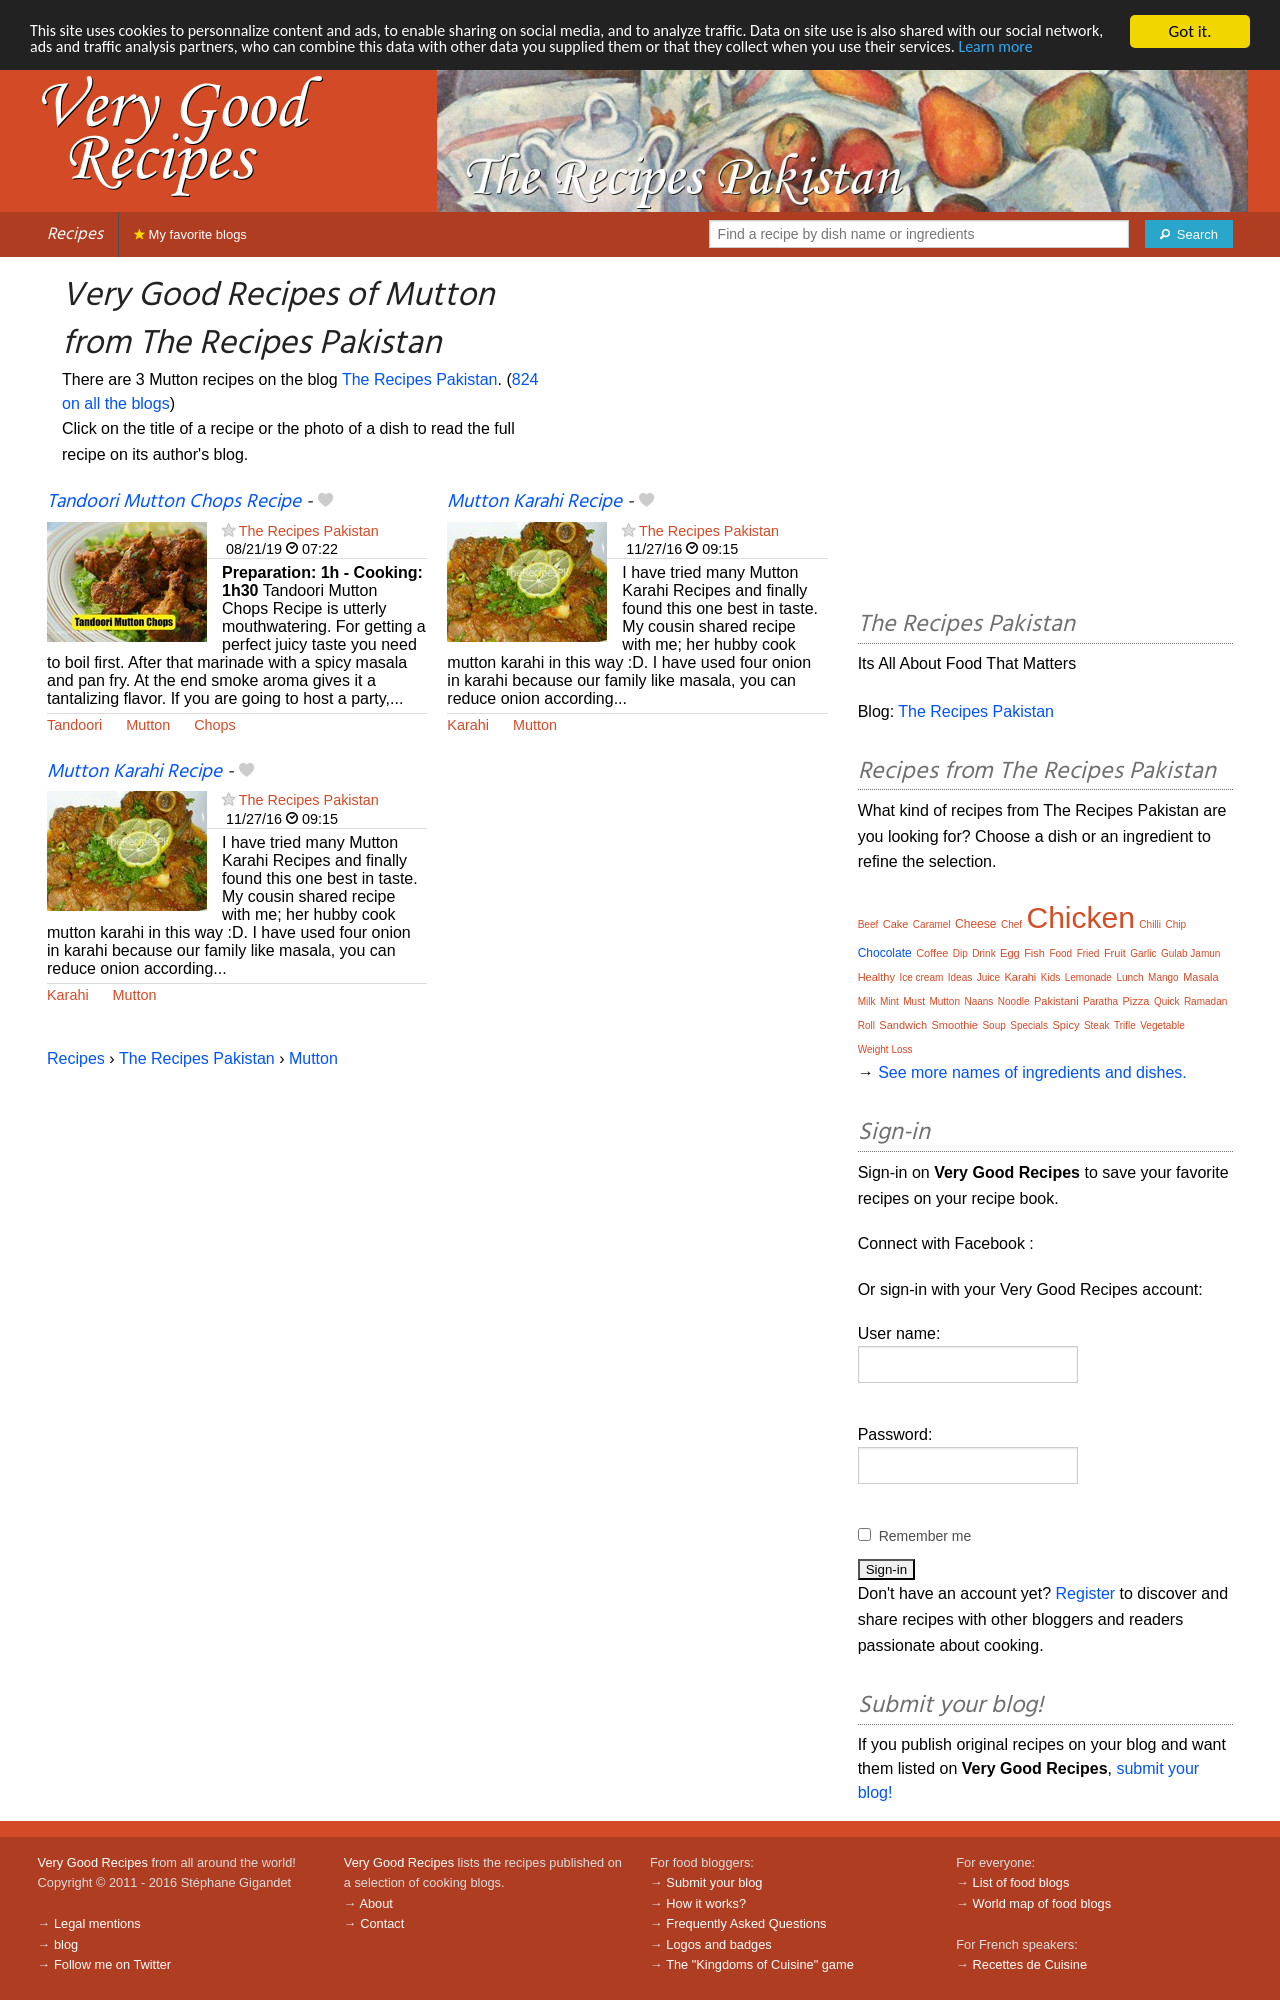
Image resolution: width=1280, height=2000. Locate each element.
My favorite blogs (190, 234)
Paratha (1100, 1001)
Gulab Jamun (1190, 953)
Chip (1175, 924)
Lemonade (1088, 977)
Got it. (1189, 31)
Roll (866, 1025)
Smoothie (955, 1025)
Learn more (69, 66)
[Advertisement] (1045, 437)
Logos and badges (718, 1944)
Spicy (1066, 1025)
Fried (1088, 953)
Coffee (932, 953)
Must (914, 1001)
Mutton (148, 725)
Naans (978, 1001)
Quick (1167, 1001)
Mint (889, 1001)
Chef (1011, 924)
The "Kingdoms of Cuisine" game (760, 1964)
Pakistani (1056, 1001)
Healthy (876, 977)
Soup (993, 1025)
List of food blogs (1021, 1882)
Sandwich (903, 1025)
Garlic (1143, 953)
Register (1086, 1593)
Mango (1163, 977)
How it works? (706, 1903)
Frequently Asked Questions (746, 1923)
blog (66, 1944)
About (375, 1903)
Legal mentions (97, 1923)
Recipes (75, 234)
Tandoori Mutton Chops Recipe (174, 502)
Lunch (1129, 977)
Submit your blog (714, 1882)
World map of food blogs (1042, 1903)
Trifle (1125, 1025)
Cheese (975, 924)
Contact (382, 1923)
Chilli (1150, 924)
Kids (1050, 977)
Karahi (468, 725)
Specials (1029, 1025)
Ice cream (921, 977)
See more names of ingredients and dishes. (1032, 1072)
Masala (1200, 977)
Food (1060, 953)
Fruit (1115, 953)
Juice (988, 977)
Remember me (925, 1536)
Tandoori (74, 725)
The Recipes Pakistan (420, 379)
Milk (867, 1001)
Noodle (1014, 1001)
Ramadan (1205, 1001)
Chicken (1081, 917)
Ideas (960, 977)
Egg (1010, 953)
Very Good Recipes (93, 1862)
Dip (960, 953)
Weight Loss (885, 1049)
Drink (983, 953)
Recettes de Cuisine (1030, 1964)
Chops (215, 725)
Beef (868, 924)
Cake (896, 924)
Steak (1097, 1025)
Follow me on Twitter (112, 1964)
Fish (1034, 953)
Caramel (932, 924)
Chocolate (885, 953)
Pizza (1136, 1001)
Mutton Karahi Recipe (534, 502)
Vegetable (1162, 1025)
